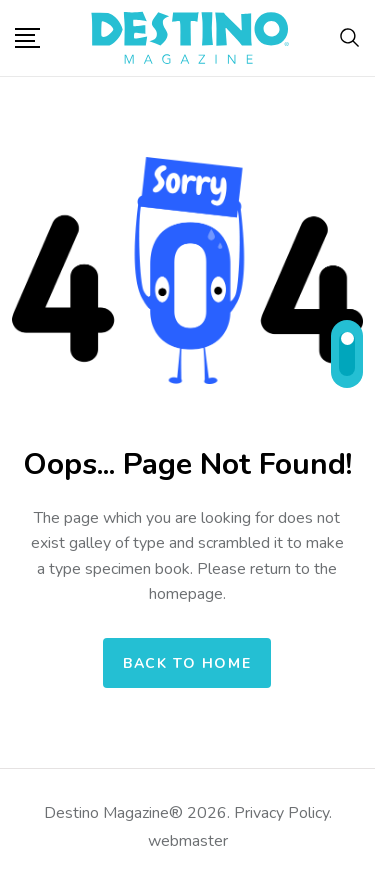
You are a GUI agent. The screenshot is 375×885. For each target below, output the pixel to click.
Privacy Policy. (281, 813)
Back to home (187, 663)
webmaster (188, 841)
